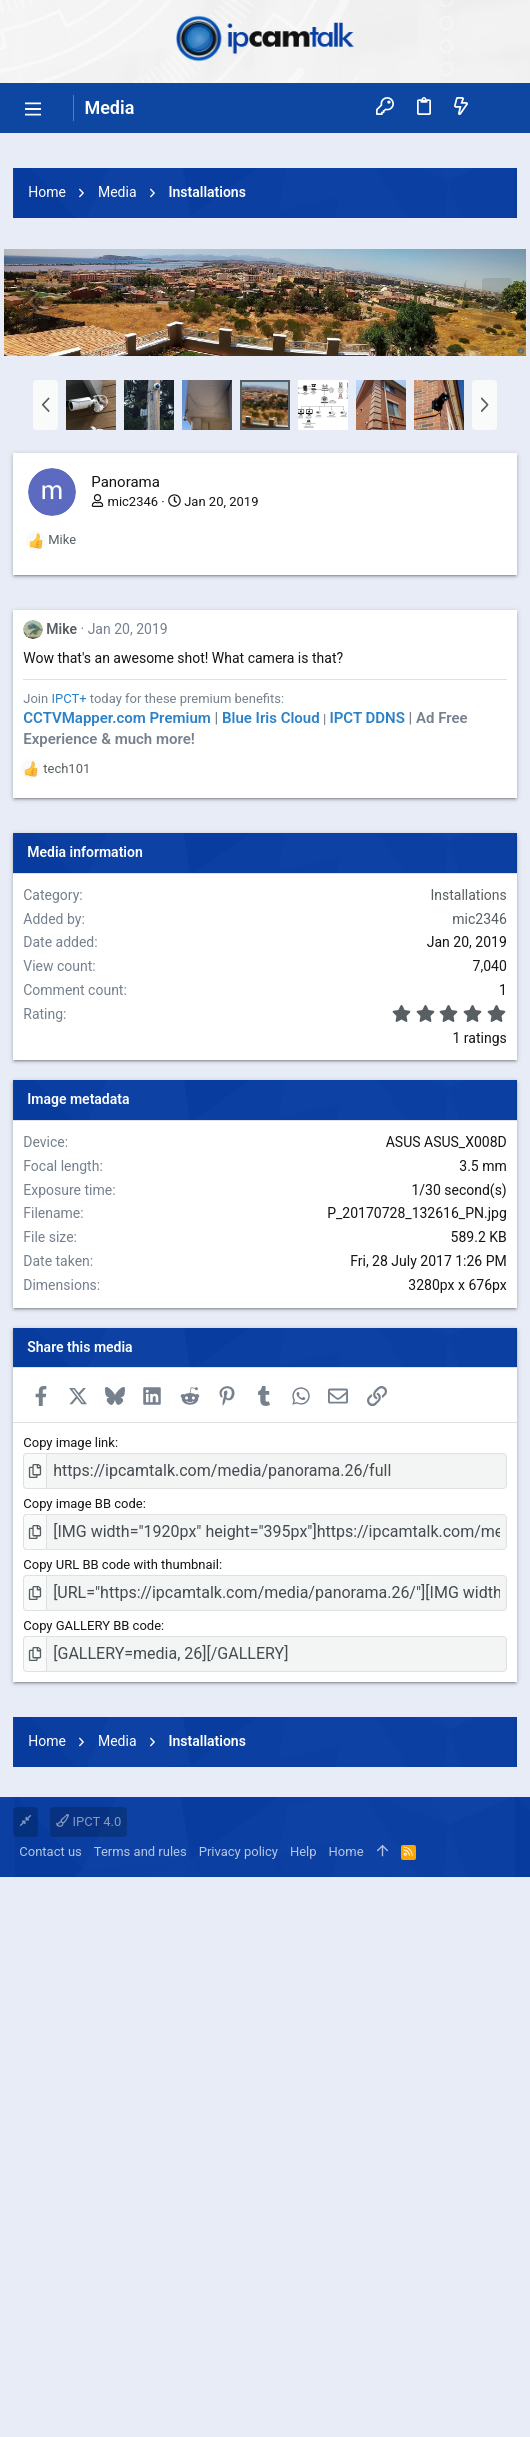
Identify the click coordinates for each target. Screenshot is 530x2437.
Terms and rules (140, 2411)
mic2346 (132, 781)
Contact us (50, 2411)
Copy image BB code (82, 1783)
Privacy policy (238, 2411)
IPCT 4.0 (88, 2381)
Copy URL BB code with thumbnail (121, 1844)
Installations (468, 1175)
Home (346, 2411)
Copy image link (69, 1722)
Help (303, 2411)
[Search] (497, 107)
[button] (33, 108)
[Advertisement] (265, 283)
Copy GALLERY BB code (92, 1905)
